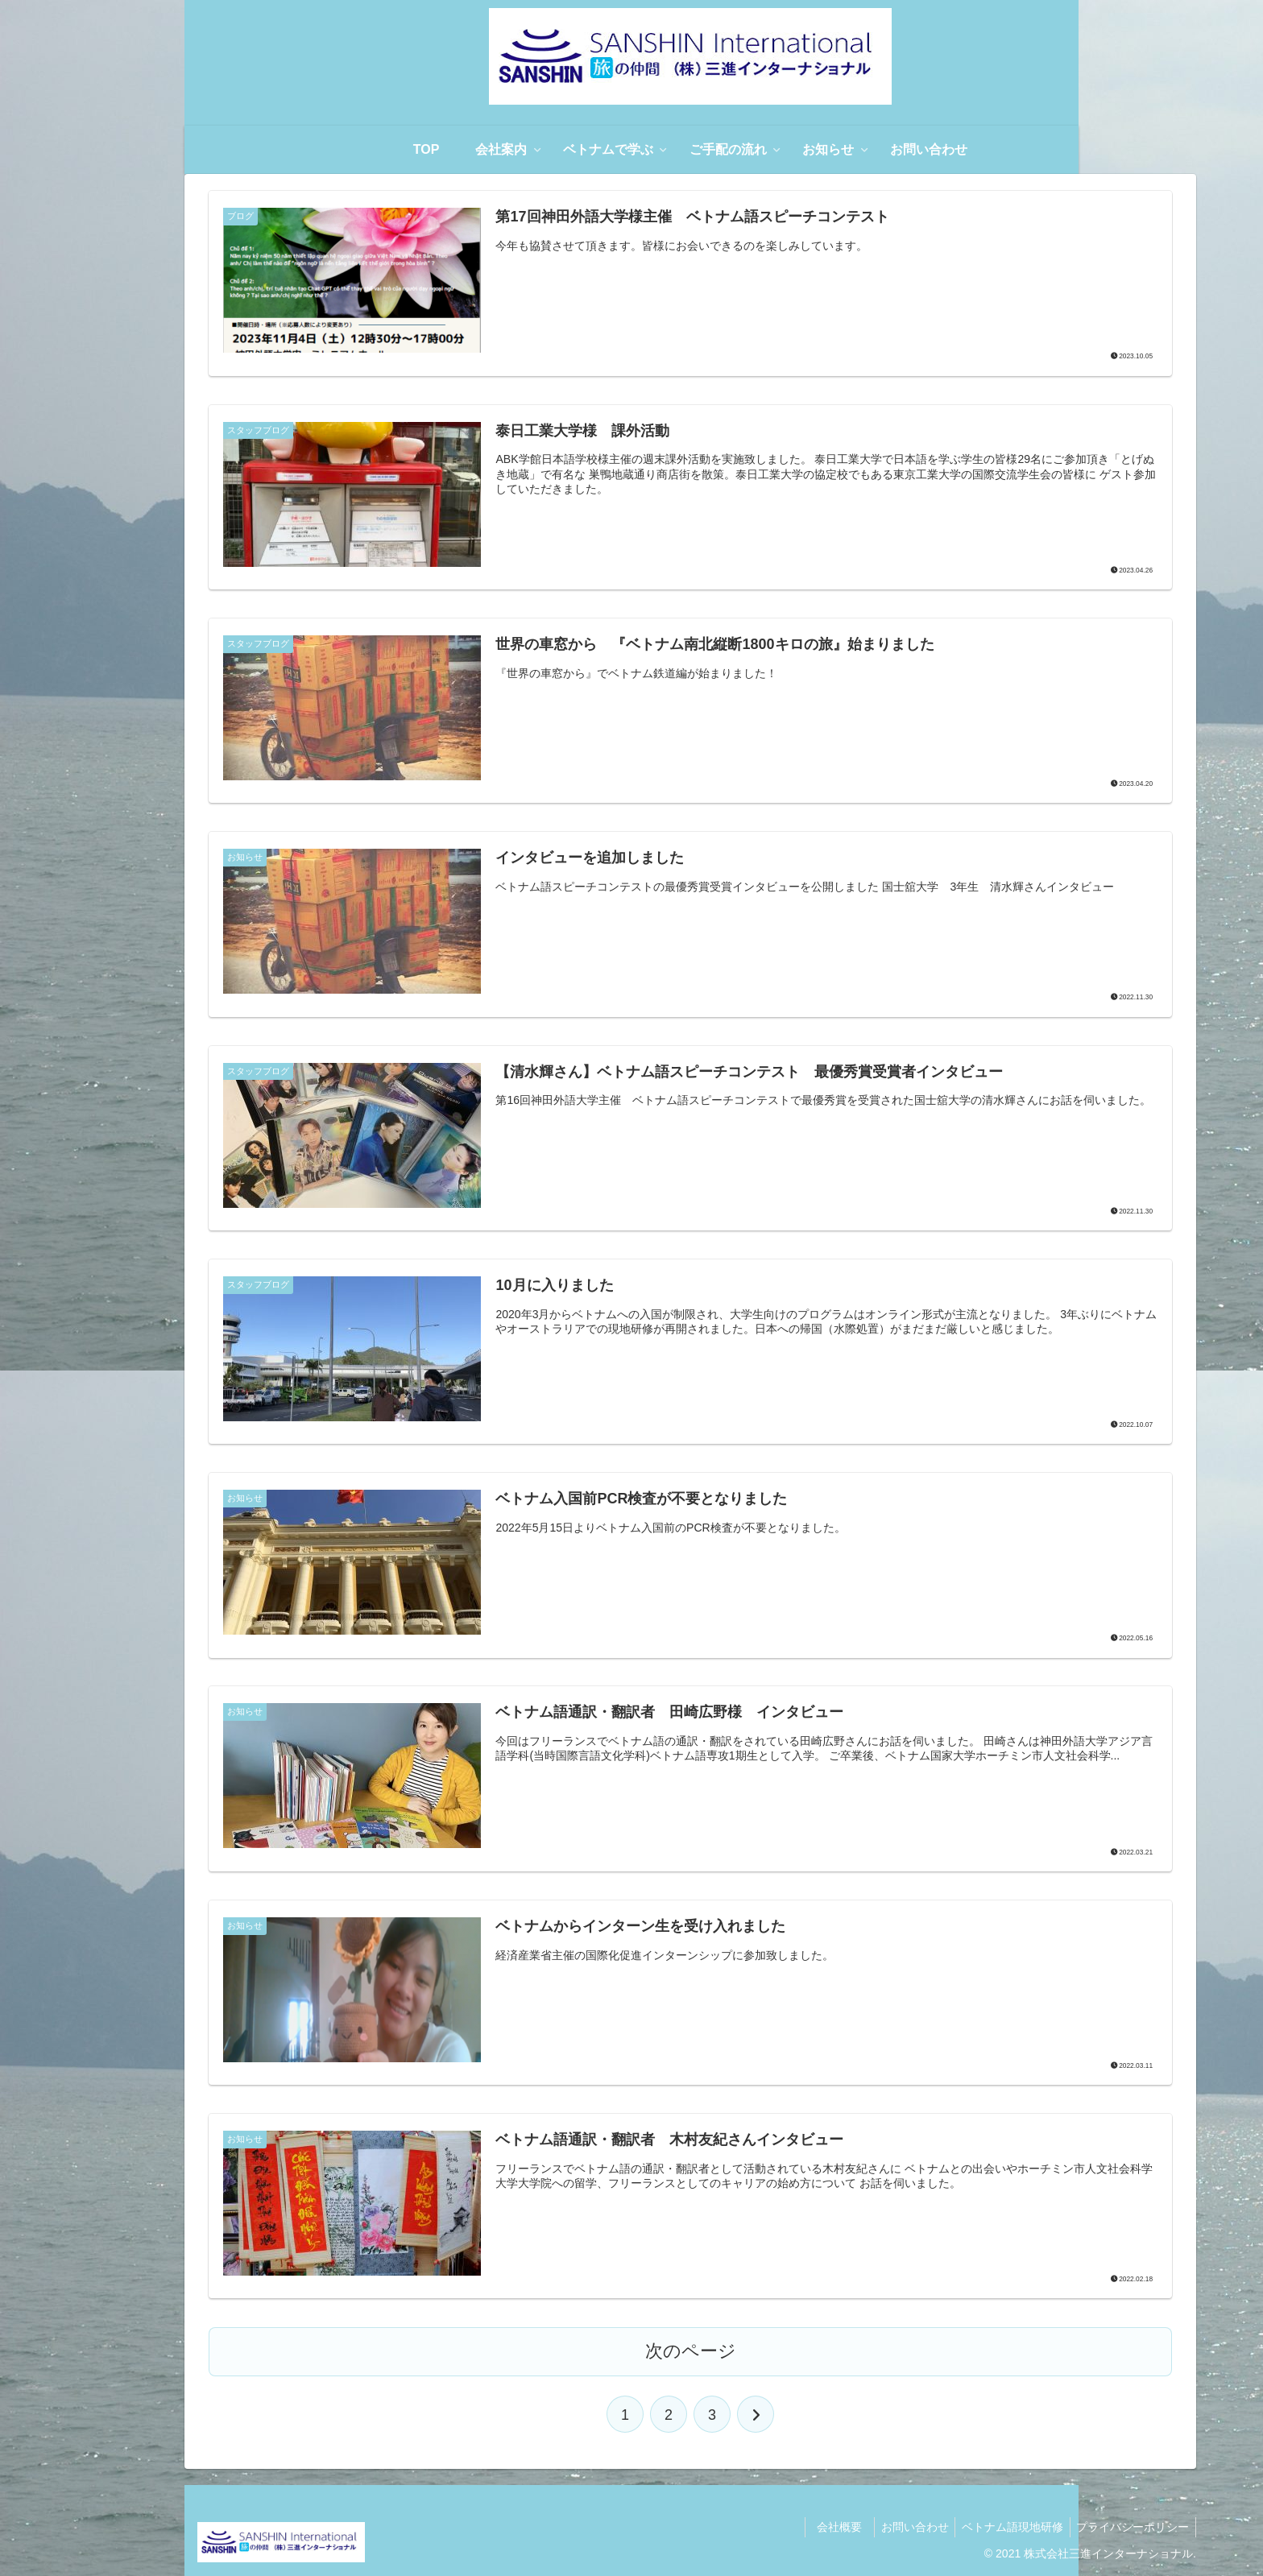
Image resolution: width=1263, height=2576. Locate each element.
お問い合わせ (905, 2526)
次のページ (690, 2350)
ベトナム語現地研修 (1007, 2526)
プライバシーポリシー (1131, 2526)
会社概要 (832, 2526)
